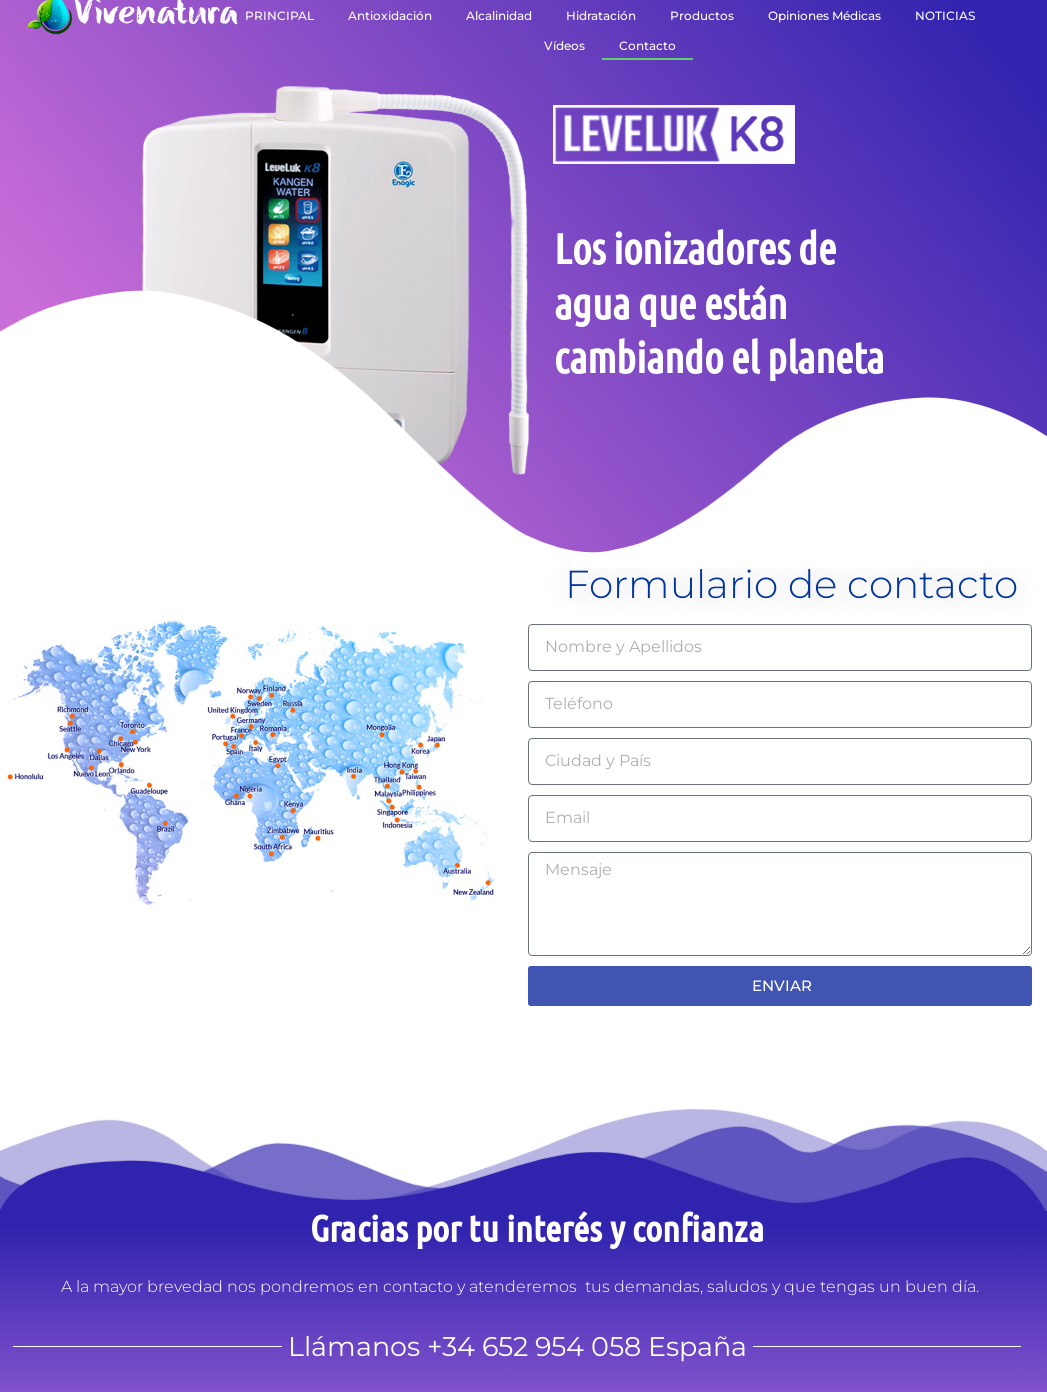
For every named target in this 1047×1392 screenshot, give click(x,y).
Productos (702, 15)
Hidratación (601, 15)
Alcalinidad (499, 15)
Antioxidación (390, 15)
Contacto (647, 45)
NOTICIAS (945, 15)
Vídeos (564, 45)
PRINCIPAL (279, 15)
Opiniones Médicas (824, 15)
